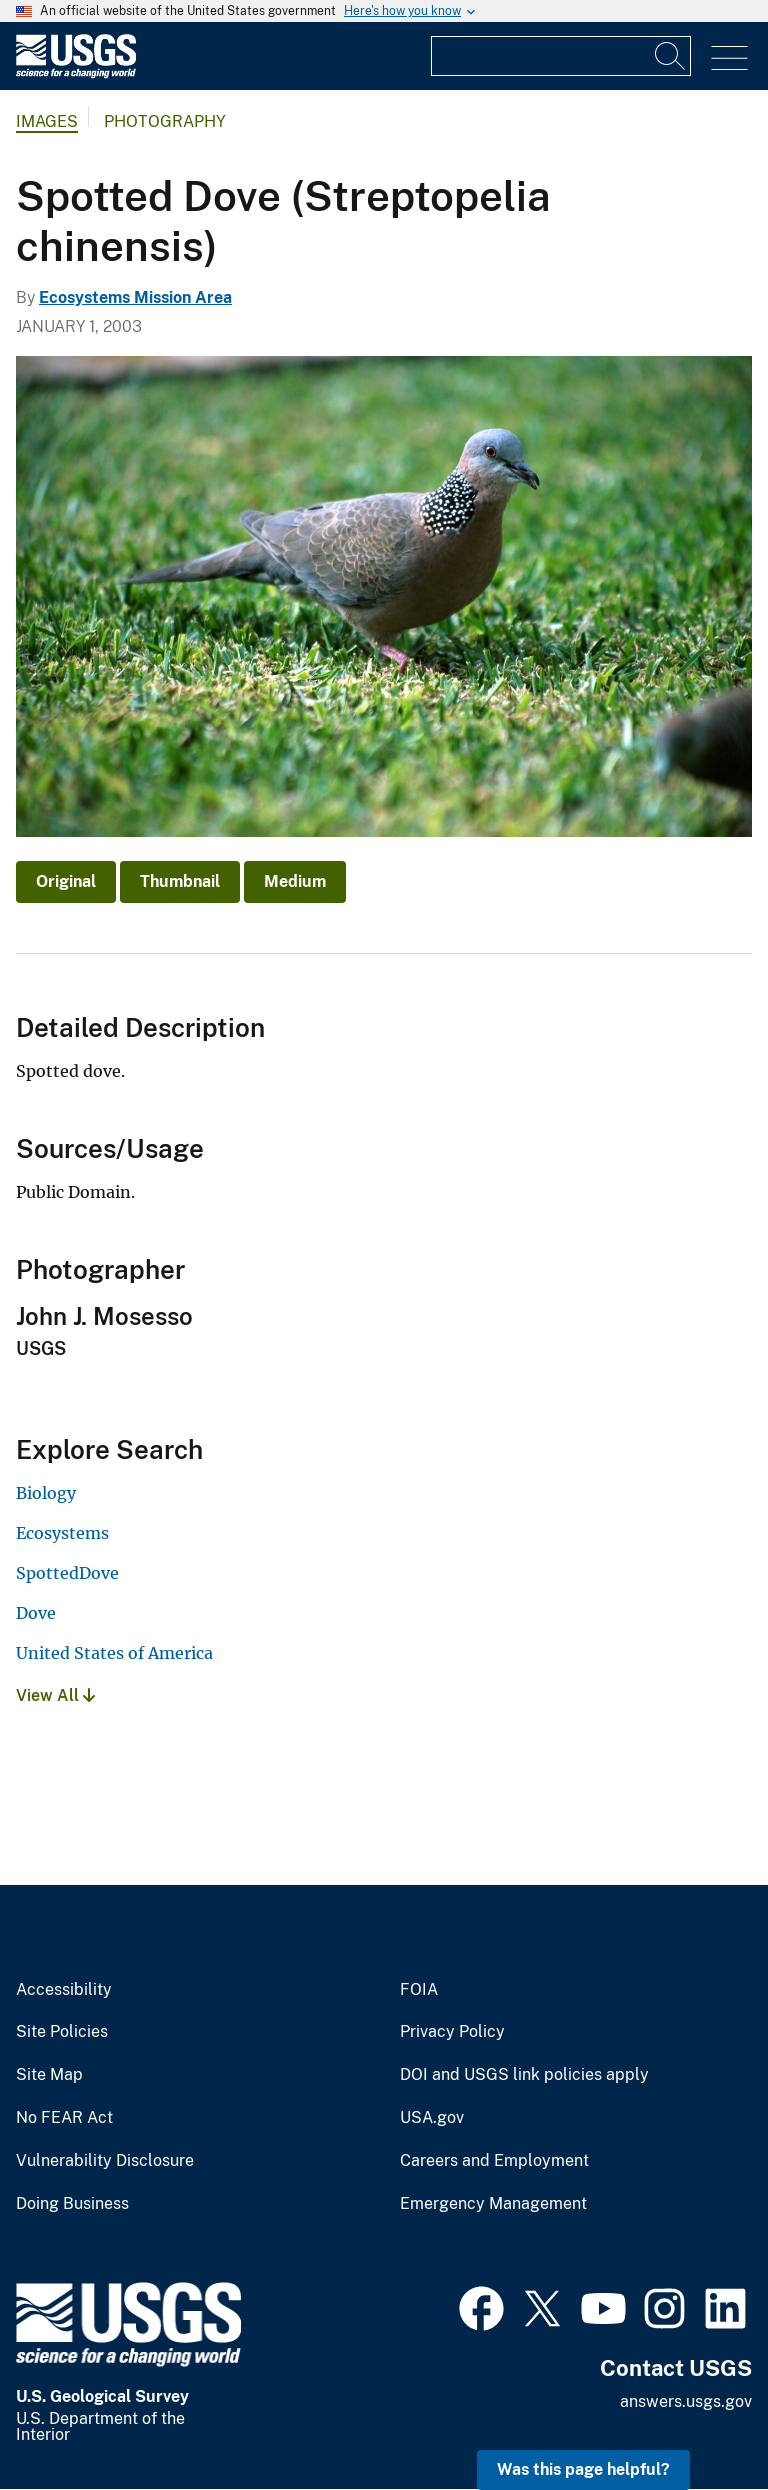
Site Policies (62, 2032)
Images (47, 121)
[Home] (76, 73)
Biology (46, 1493)
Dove (36, 1613)
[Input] (561, 56)
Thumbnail (180, 881)
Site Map (49, 2075)
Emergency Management (493, 2204)
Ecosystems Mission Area (135, 297)
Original (66, 881)
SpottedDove (67, 1573)
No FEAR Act (64, 2118)
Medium (295, 881)
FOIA (419, 1990)
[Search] (671, 56)
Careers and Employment (494, 2161)
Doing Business (72, 2204)
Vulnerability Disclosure (105, 2161)
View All (55, 1695)
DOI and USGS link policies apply (524, 2075)
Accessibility (64, 1990)
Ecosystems (62, 1533)
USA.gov (432, 2118)
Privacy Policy (452, 2032)
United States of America (114, 1653)
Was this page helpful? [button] (583, 2469)
